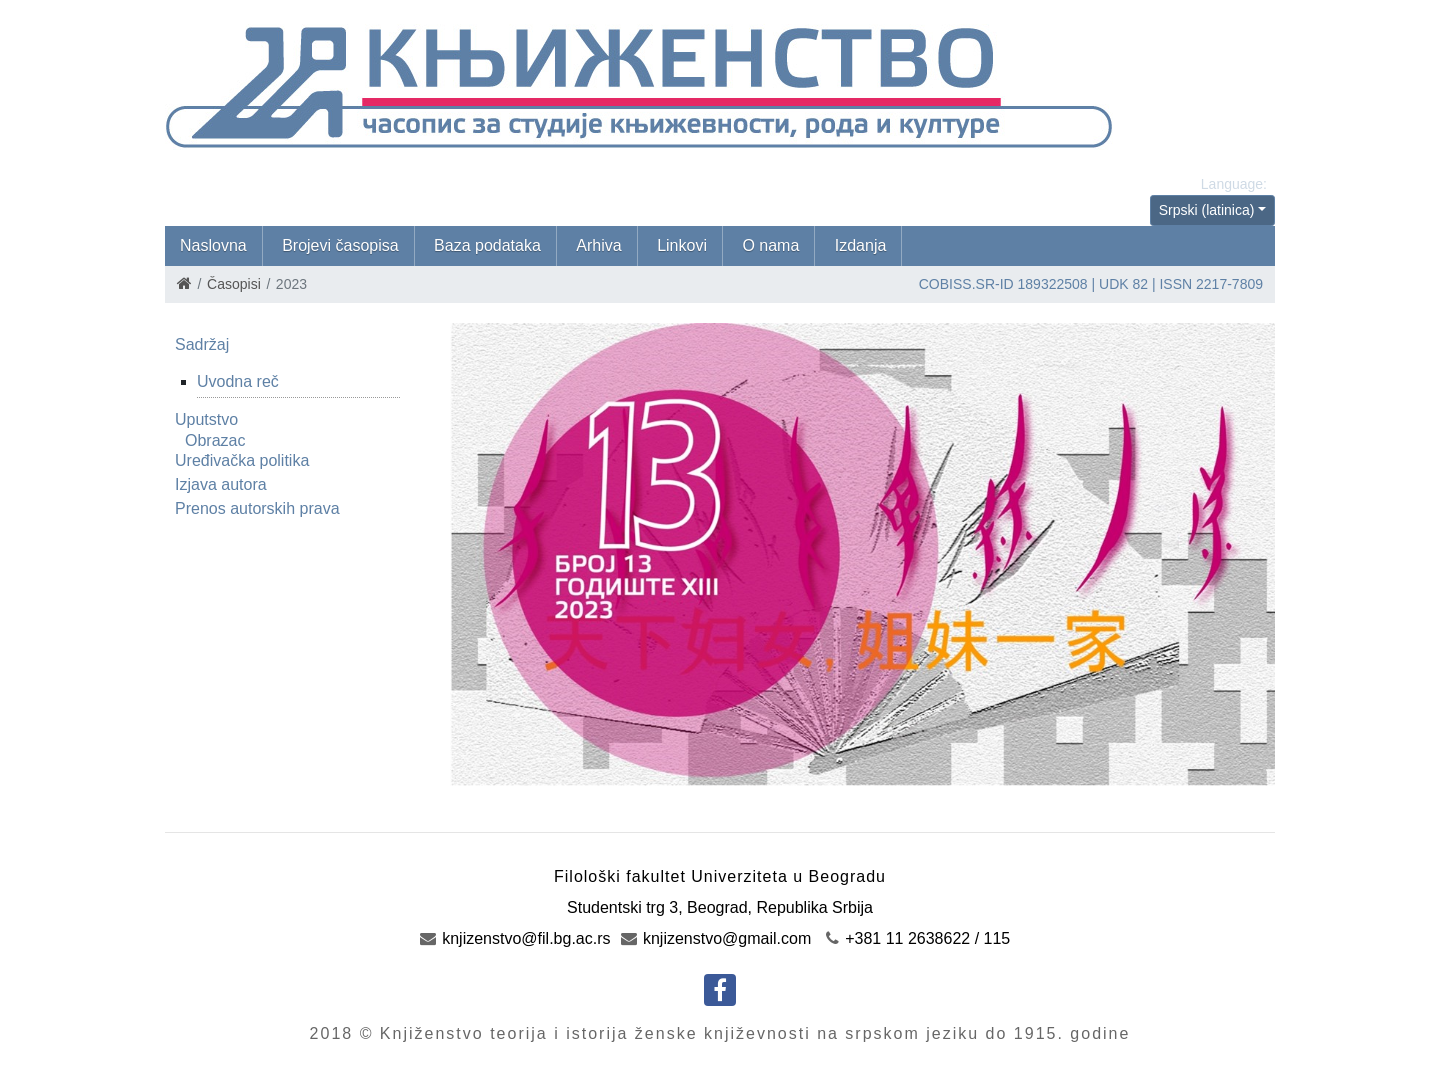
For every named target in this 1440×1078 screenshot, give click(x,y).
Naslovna (213, 245)
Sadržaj (202, 344)
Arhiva (598, 245)
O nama (770, 245)
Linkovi (682, 245)
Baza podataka (487, 245)
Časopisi (234, 284)
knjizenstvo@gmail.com (716, 938)
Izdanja (861, 245)
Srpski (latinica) (1207, 210)
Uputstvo (206, 419)
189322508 (1053, 284)
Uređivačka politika (242, 460)
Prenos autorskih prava (257, 508)
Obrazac (215, 440)
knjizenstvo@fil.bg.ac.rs (515, 938)
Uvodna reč (238, 381)
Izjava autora (221, 484)
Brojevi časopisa (340, 245)
